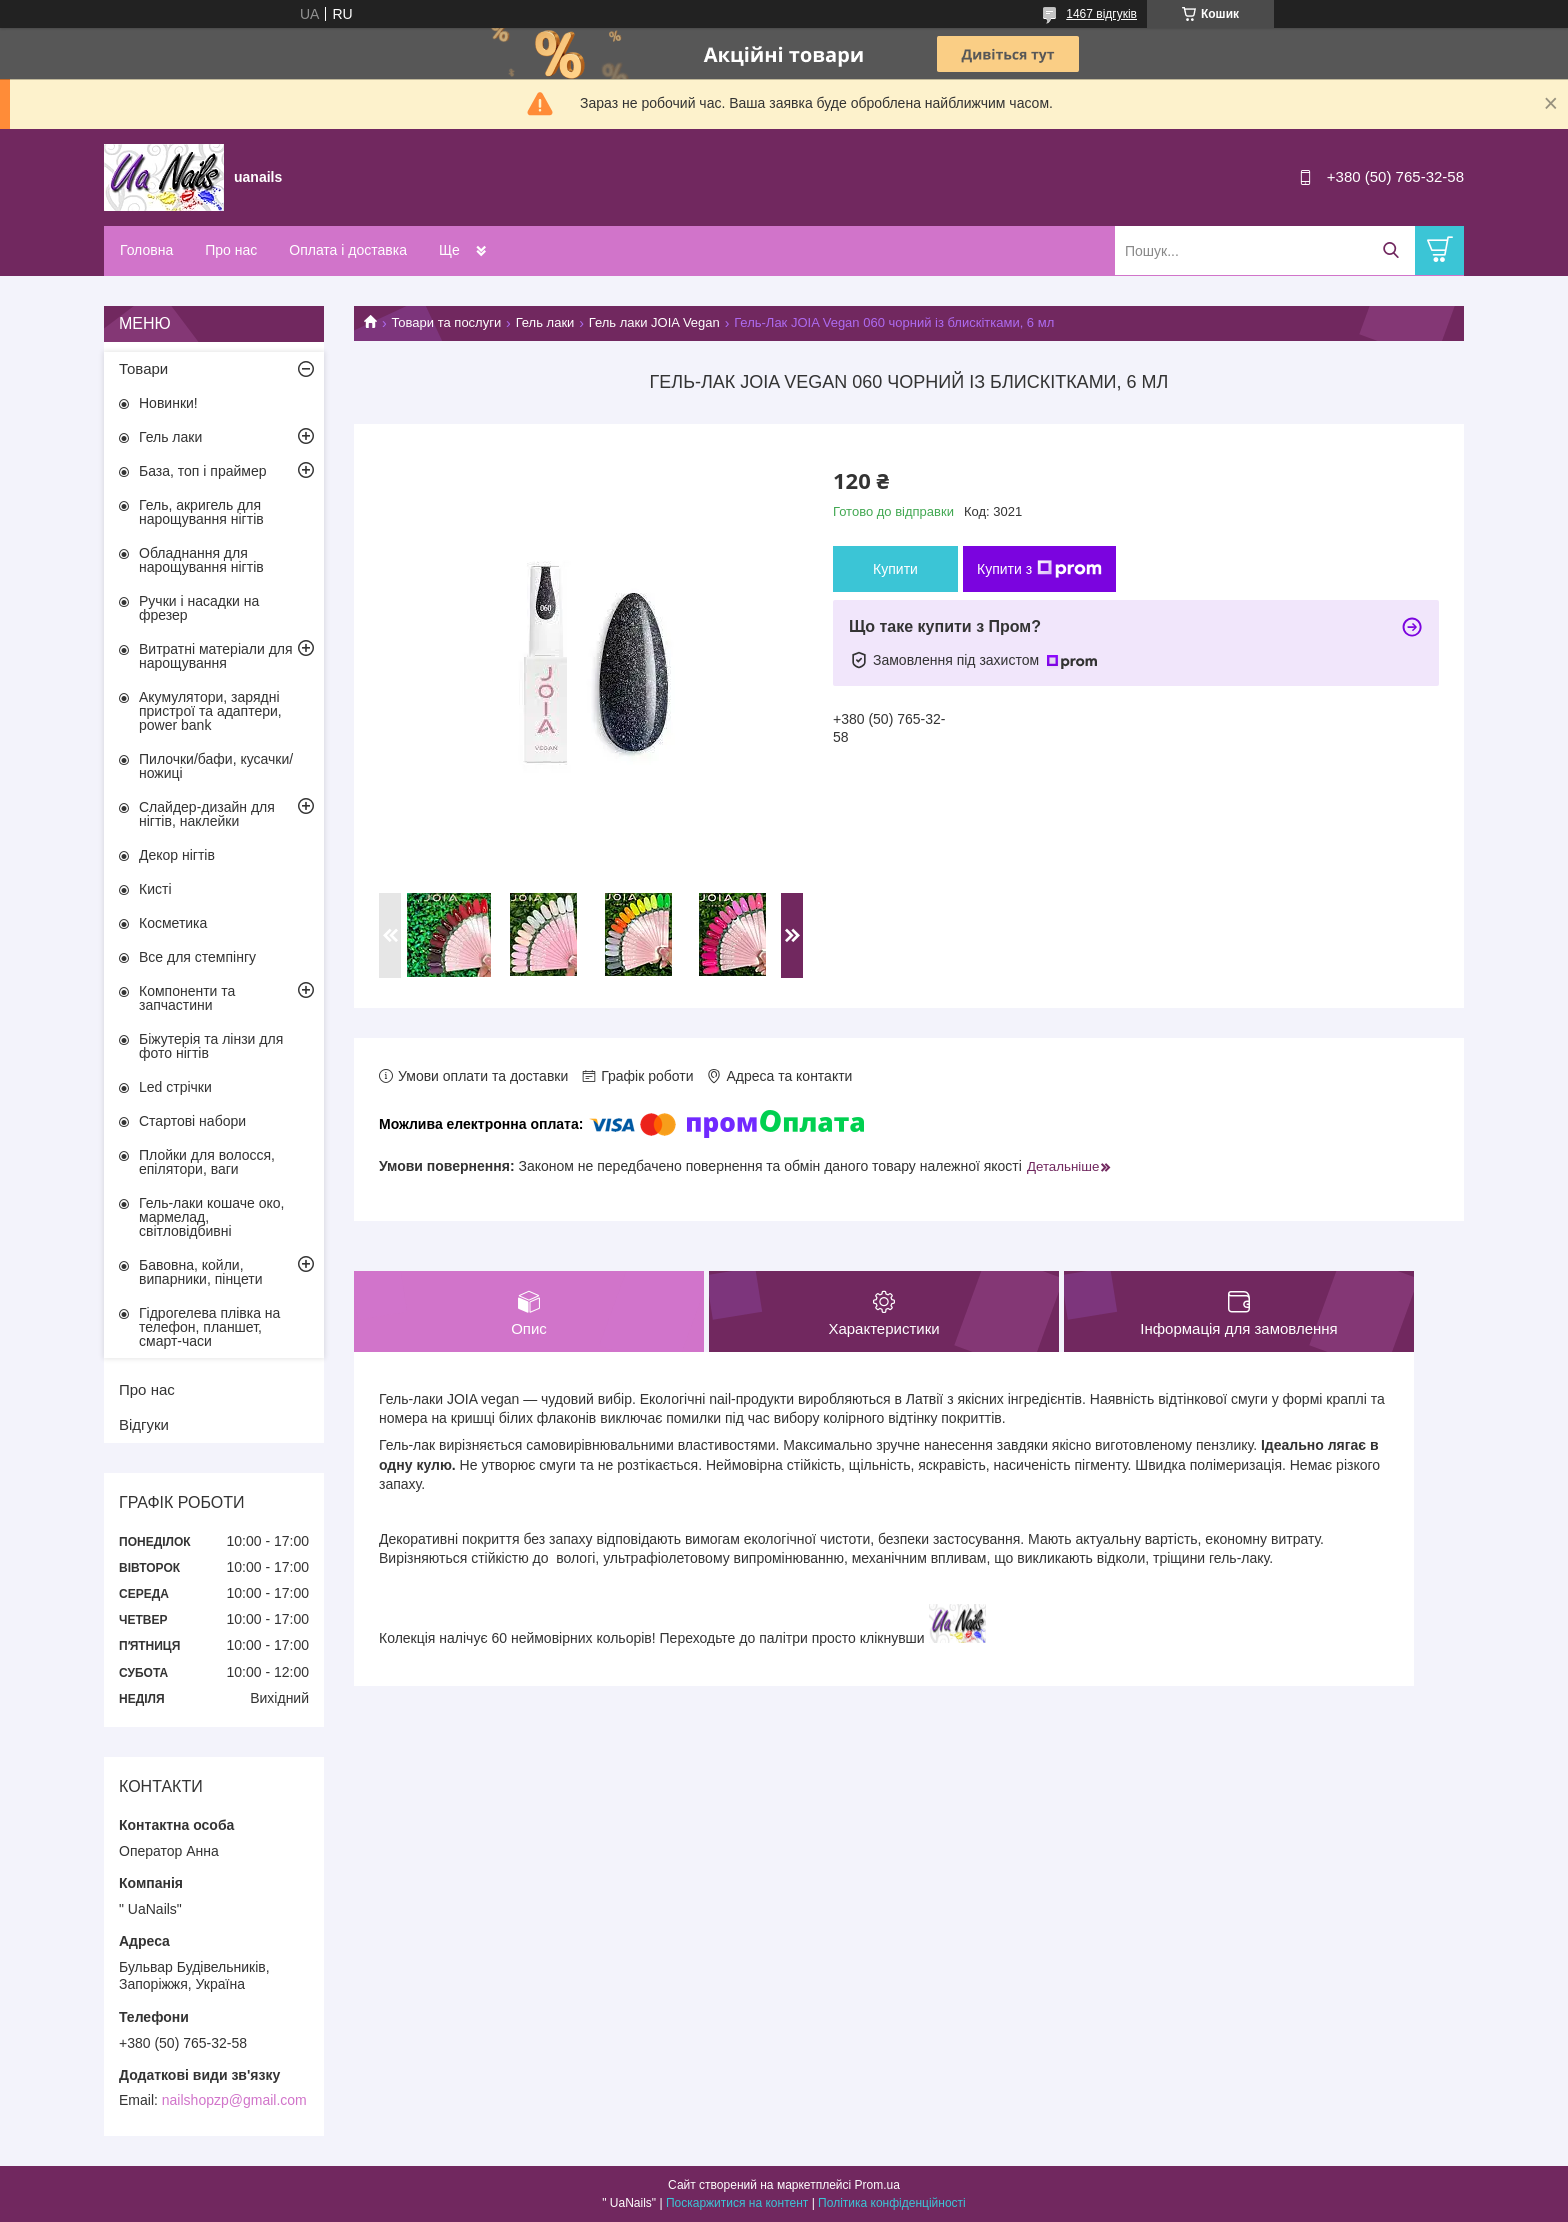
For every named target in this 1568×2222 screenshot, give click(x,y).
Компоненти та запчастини (187, 998)
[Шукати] (1390, 250)
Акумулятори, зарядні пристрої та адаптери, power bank (210, 711)
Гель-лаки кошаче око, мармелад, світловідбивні (211, 1217)
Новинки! (168, 403)
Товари (143, 368)
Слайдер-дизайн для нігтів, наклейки (207, 814)
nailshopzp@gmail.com (234, 2100)
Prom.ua (877, 2185)
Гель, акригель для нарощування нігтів (201, 512)
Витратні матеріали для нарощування (216, 656)
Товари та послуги (446, 322)
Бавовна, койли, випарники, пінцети (201, 1272)
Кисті (155, 889)
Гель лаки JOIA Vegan (654, 322)
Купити (895, 569)
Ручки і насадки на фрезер (199, 608)
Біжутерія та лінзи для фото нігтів (211, 1046)
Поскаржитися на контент (737, 2203)
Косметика (173, 923)
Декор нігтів (177, 855)
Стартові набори (192, 1121)
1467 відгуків (1101, 14)
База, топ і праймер (202, 471)
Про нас (231, 250)
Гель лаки (545, 322)
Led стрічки (175, 1087)
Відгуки (144, 1424)
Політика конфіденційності (892, 2203)
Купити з (1039, 569)
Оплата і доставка (348, 250)
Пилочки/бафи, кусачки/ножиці (216, 766)
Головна (146, 250)
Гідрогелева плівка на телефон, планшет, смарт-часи (209, 1327)
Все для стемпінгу (197, 957)
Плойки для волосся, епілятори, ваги (207, 1162)
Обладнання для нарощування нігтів (201, 560)
